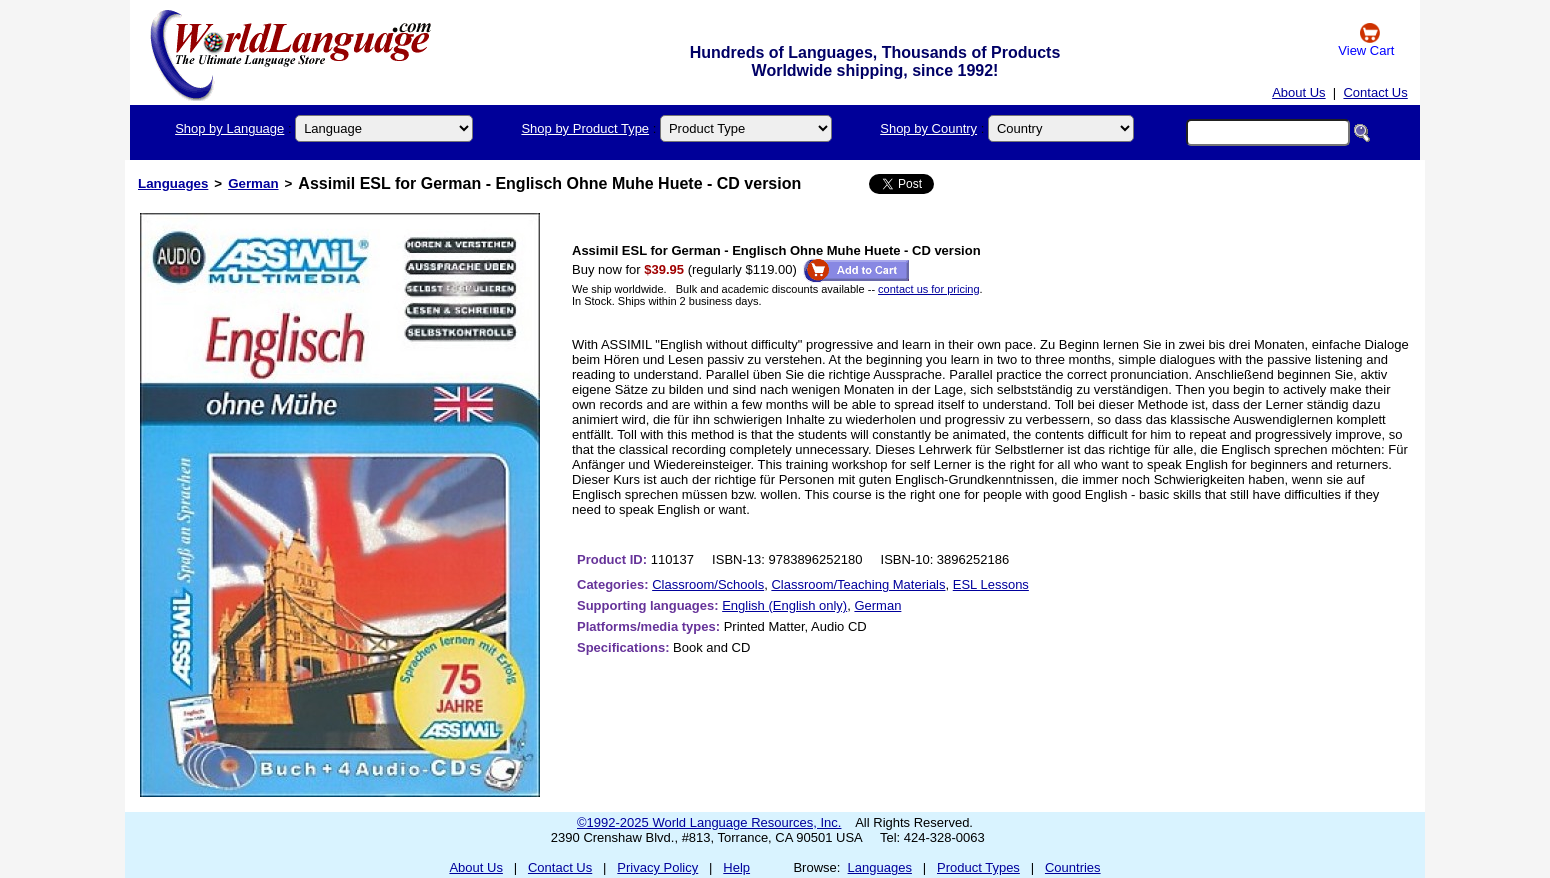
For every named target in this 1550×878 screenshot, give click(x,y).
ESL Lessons (991, 584)
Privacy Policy (657, 867)
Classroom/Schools (708, 584)
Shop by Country (928, 128)
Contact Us (1375, 92)
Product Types (978, 867)
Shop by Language (229, 128)
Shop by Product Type (585, 128)
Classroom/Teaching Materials (858, 584)
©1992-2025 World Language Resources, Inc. (709, 822)
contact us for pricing (929, 289)
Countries (1073, 867)
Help (736, 867)
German (253, 183)
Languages (173, 183)
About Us (1298, 92)
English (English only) (784, 605)
